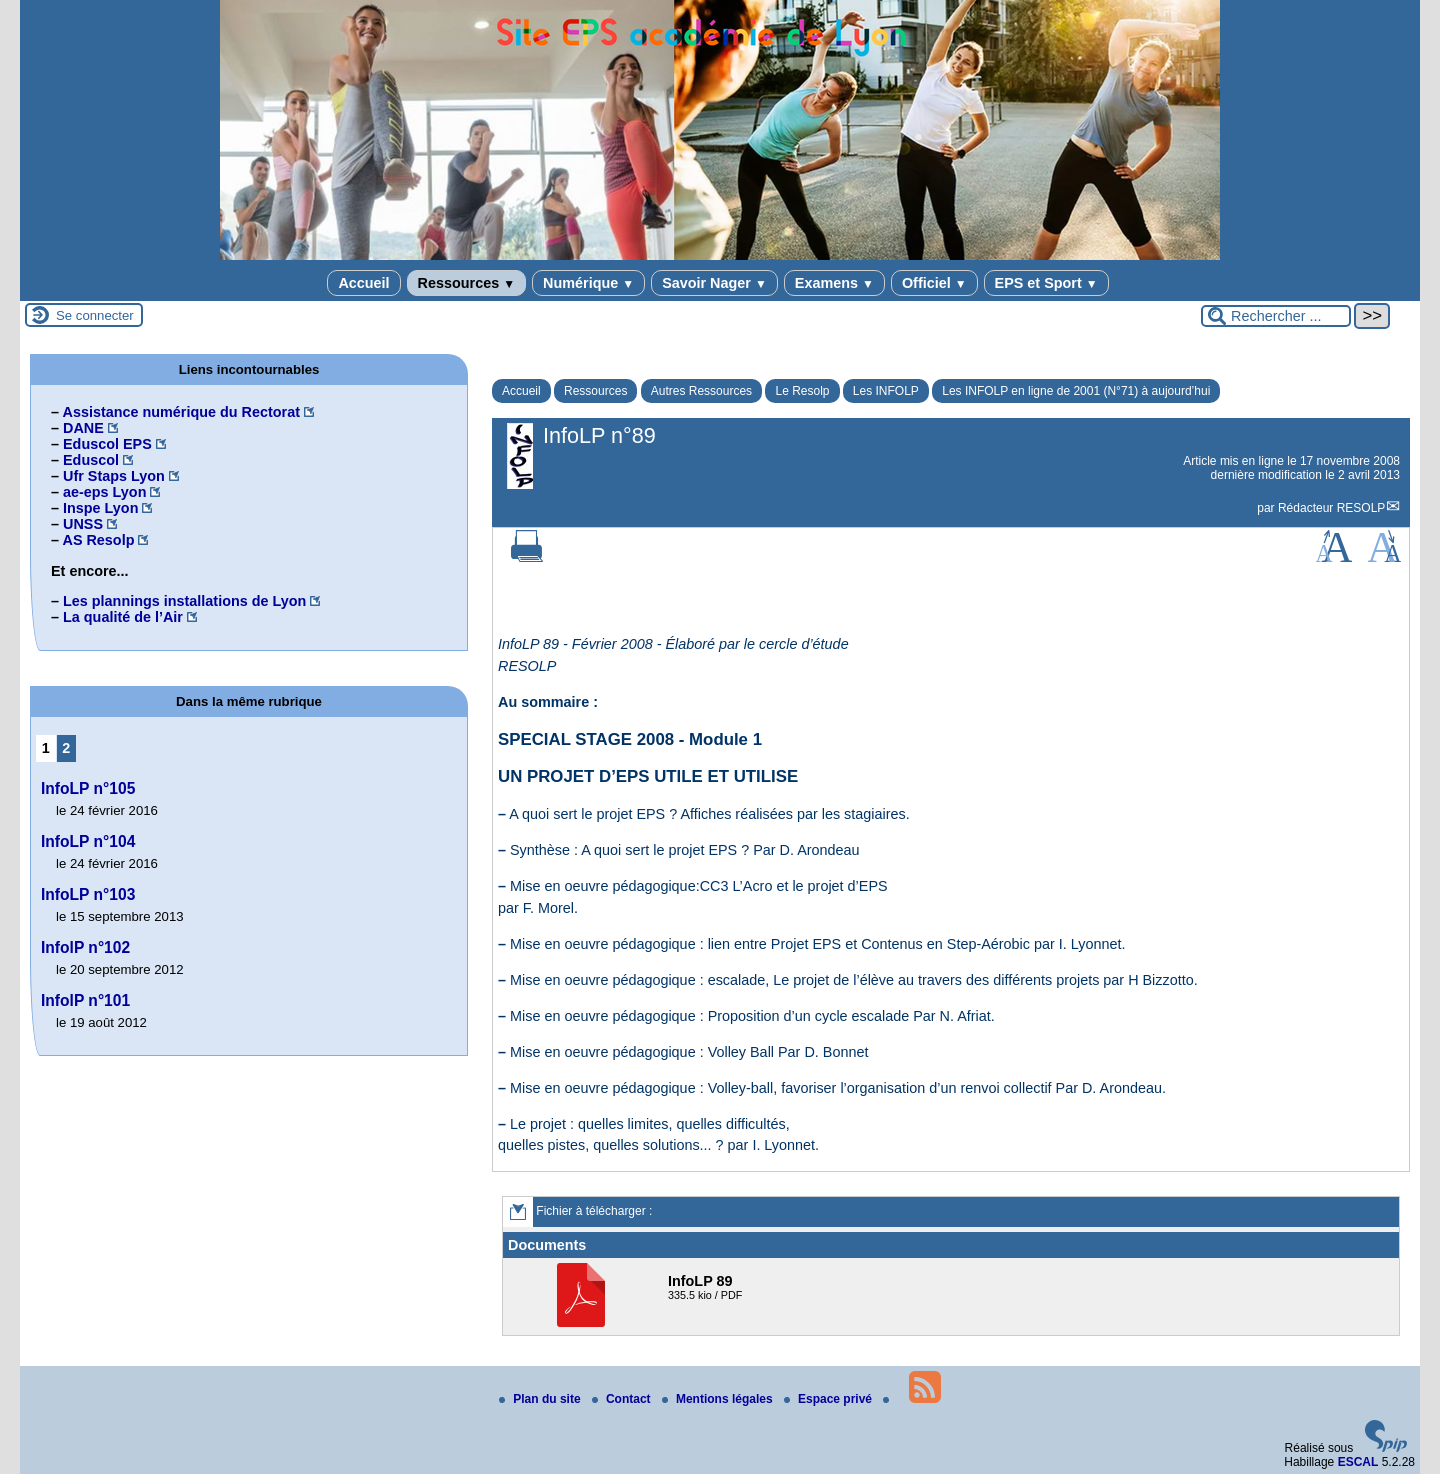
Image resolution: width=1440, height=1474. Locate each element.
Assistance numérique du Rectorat (181, 412)
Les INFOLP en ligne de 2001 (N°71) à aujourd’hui (1076, 391)
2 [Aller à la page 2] (66, 748)
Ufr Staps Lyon (114, 476)
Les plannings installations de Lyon (184, 601)
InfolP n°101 (85, 1000)
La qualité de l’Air (123, 617)
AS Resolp (98, 540)
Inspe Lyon (100, 508)
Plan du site (541, 1399)
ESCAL (1358, 1462)
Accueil (363, 283)
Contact (623, 1399)
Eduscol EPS (107, 444)
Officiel (934, 283)
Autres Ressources (701, 391)
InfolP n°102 (85, 947)
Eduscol (91, 460)
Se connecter (95, 315)
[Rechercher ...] (1276, 316)
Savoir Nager (714, 283)
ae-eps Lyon (104, 492)
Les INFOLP (886, 391)
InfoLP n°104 (88, 841)
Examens (834, 283)
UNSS (83, 524)
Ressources (466, 283)
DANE (83, 428)
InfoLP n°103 (88, 894)
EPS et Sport (1046, 283)
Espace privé (829, 1399)
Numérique (588, 283)
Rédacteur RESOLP (1331, 508)
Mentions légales (719, 1399)
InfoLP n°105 (88, 788)
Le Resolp (802, 391)
